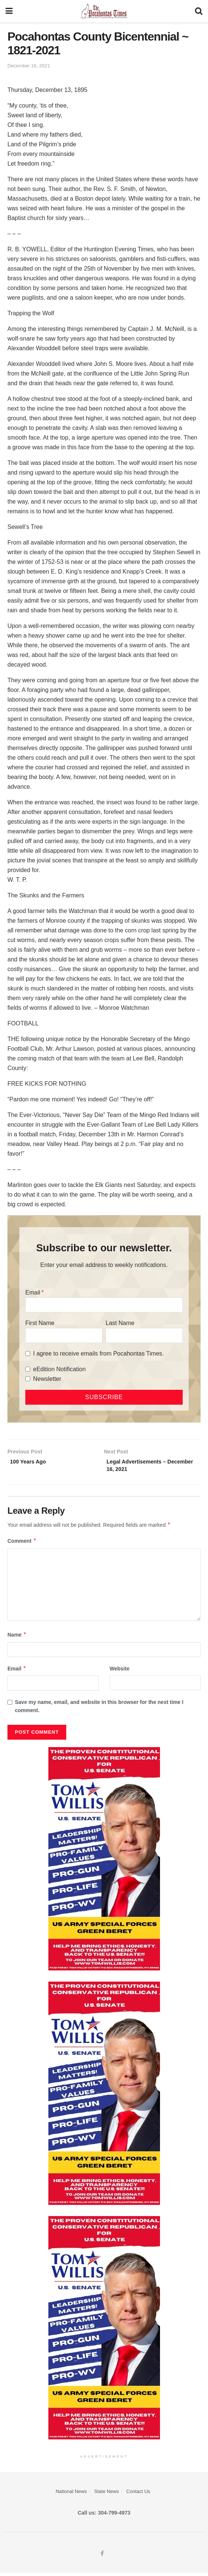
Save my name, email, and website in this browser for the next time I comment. (99, 1709)
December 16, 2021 (28, 65)
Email (32, 1292)
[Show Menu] (9, 11)
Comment (21, 1544)
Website (119, 1671)
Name (17, 1638)
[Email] (104, 1304)
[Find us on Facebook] (102, 2557)
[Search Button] (198, 11)
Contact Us (138, 2494)
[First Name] (63, 1335)
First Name (39, 1323)
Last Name (120, 1323)
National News (71, 2494)
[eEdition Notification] (27, 1369)
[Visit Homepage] (104, 11)
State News (106, 2494)
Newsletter (47, 1379)
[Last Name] (144, 1335)
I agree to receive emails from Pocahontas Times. (98, 1353)
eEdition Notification (59, 1369)
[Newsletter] (27, 1378)
